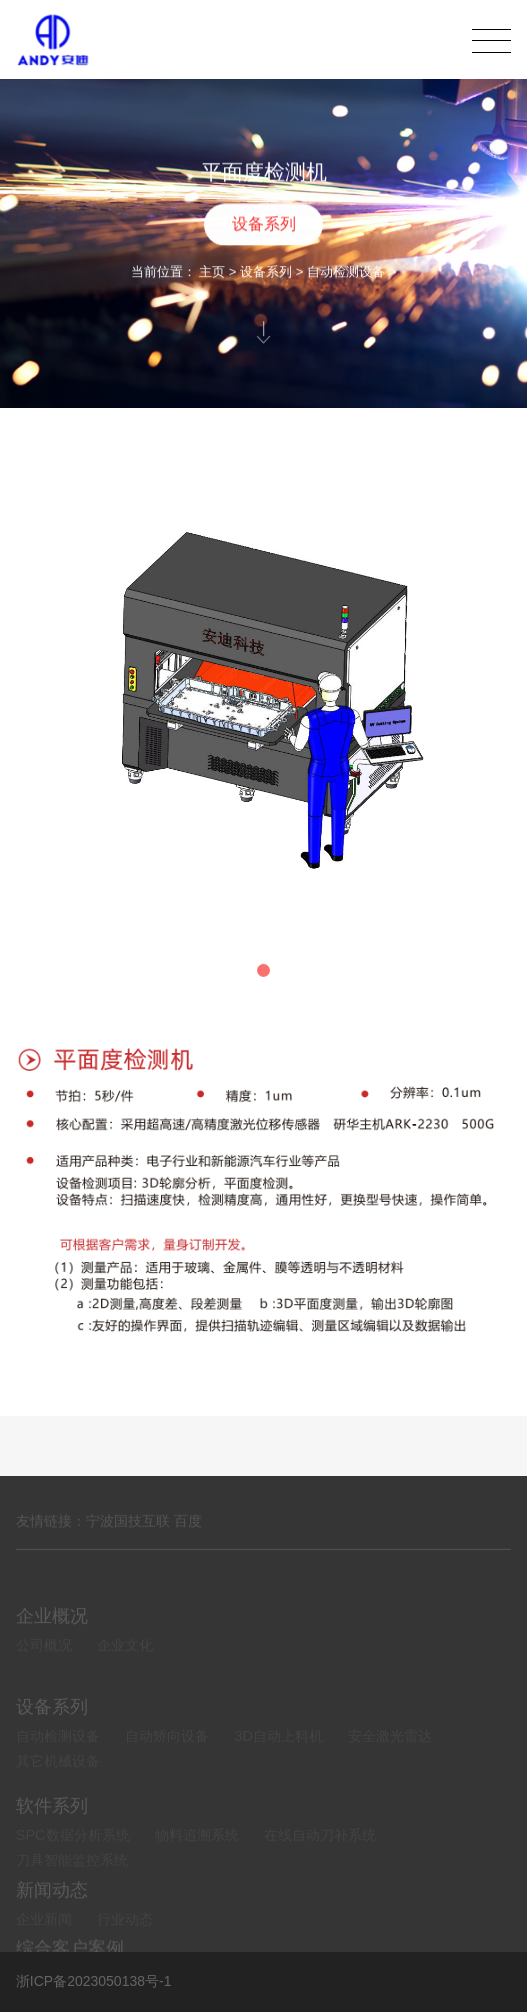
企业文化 (125, 1663)
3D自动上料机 (278, 1760)
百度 (188, 1532)
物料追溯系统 (197, 1859)
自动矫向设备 (167, 1760)
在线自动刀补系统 (320, 1859)
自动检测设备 (346, 273)
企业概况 (52, 1633)
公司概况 (44, 1663)
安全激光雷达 (390, 1760)
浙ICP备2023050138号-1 (94, 1981)
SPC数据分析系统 (73, 1859)
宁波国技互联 (128, 1532)
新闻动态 (52, 1906)
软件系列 (52, 1829)
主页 (212, 273)
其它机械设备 (58, 1785)
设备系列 (264, 225)
